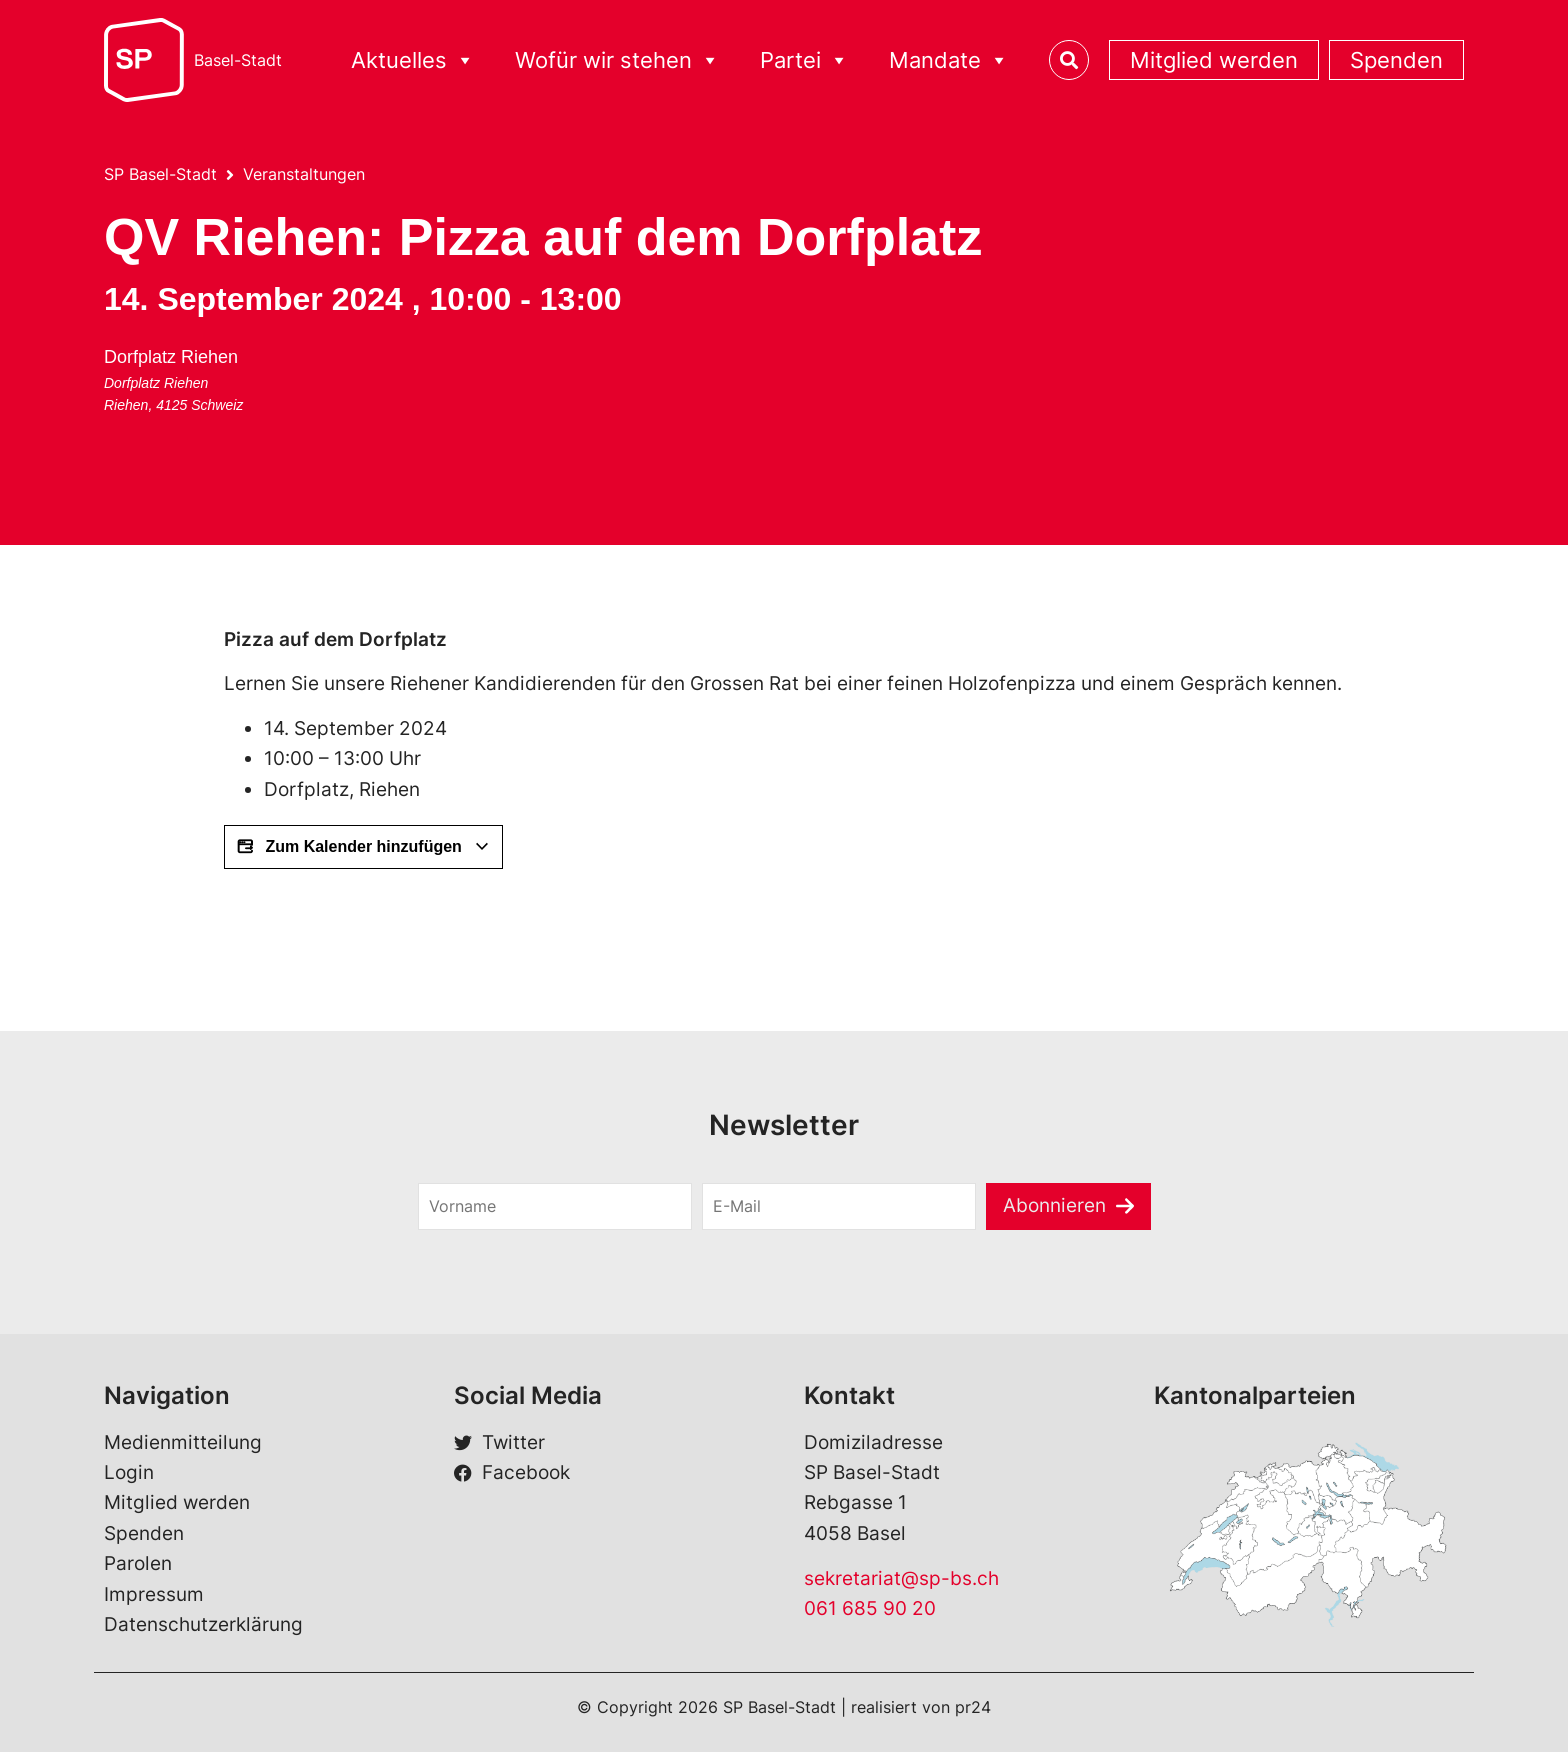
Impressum (154, 1594)
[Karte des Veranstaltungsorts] (466, 416)
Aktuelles (413, 60)
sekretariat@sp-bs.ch (901, 1578)
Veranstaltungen (304, 174)
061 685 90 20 (870, 1608)
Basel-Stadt (238, 60)
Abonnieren (1054, 1205)
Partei (804, 60)
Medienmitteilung (183, 1442)
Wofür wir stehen (617, 60)
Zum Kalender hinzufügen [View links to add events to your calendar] (363, 847)
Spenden (1396, 60)
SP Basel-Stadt (160, 174)
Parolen (138, 1563)
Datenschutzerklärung (203, 1624)
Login (129, 1472)
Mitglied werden (1214, 60)
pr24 (973, 1707)
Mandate (949, 60)
